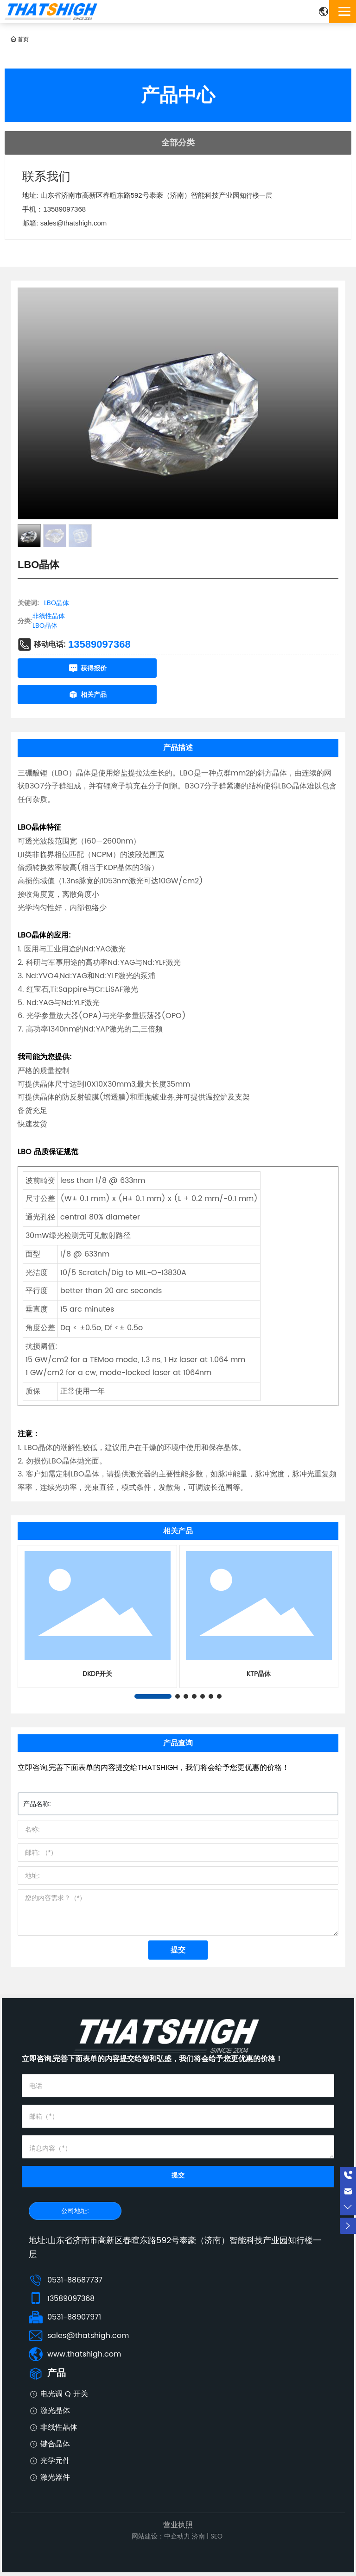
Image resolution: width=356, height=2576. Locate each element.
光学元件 (55, 2461)
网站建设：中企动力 (161, 2536)
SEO (216, 2536)
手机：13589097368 (54, 209)
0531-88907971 (74, 2317)
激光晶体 (55, 2411)
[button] (153, 1696)
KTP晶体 (259, 1674)
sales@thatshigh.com (88, 2336)
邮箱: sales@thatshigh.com (64, 223)
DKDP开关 (97, 1674)
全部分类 (178, 142)
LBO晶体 (44, 625)
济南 (198, 2536)
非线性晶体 (48, 616)
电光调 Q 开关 (64, 2394)
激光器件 (55, 2477)
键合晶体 (55, 2444)
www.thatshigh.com (84, 2354)
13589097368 (99, 644)
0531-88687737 (74, 2280)
